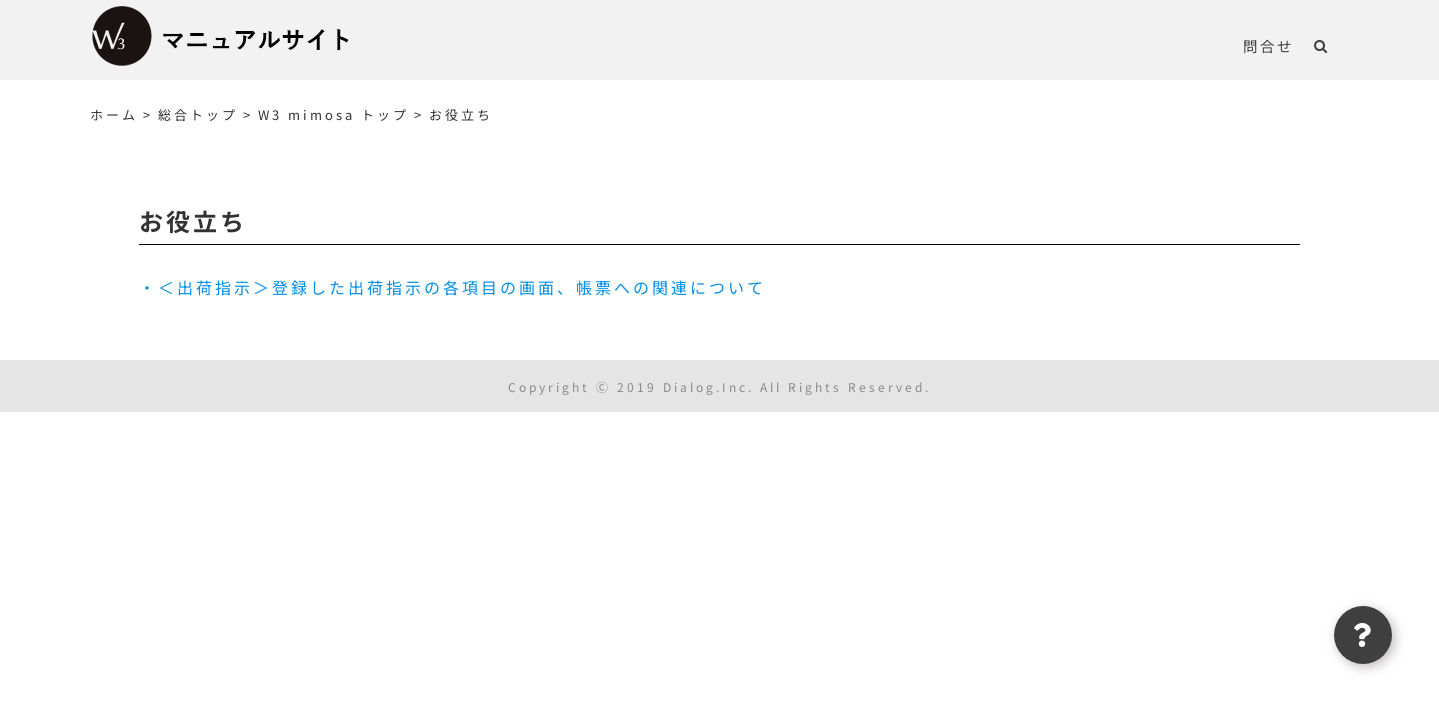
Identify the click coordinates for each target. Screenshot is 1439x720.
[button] (1341, 45)
